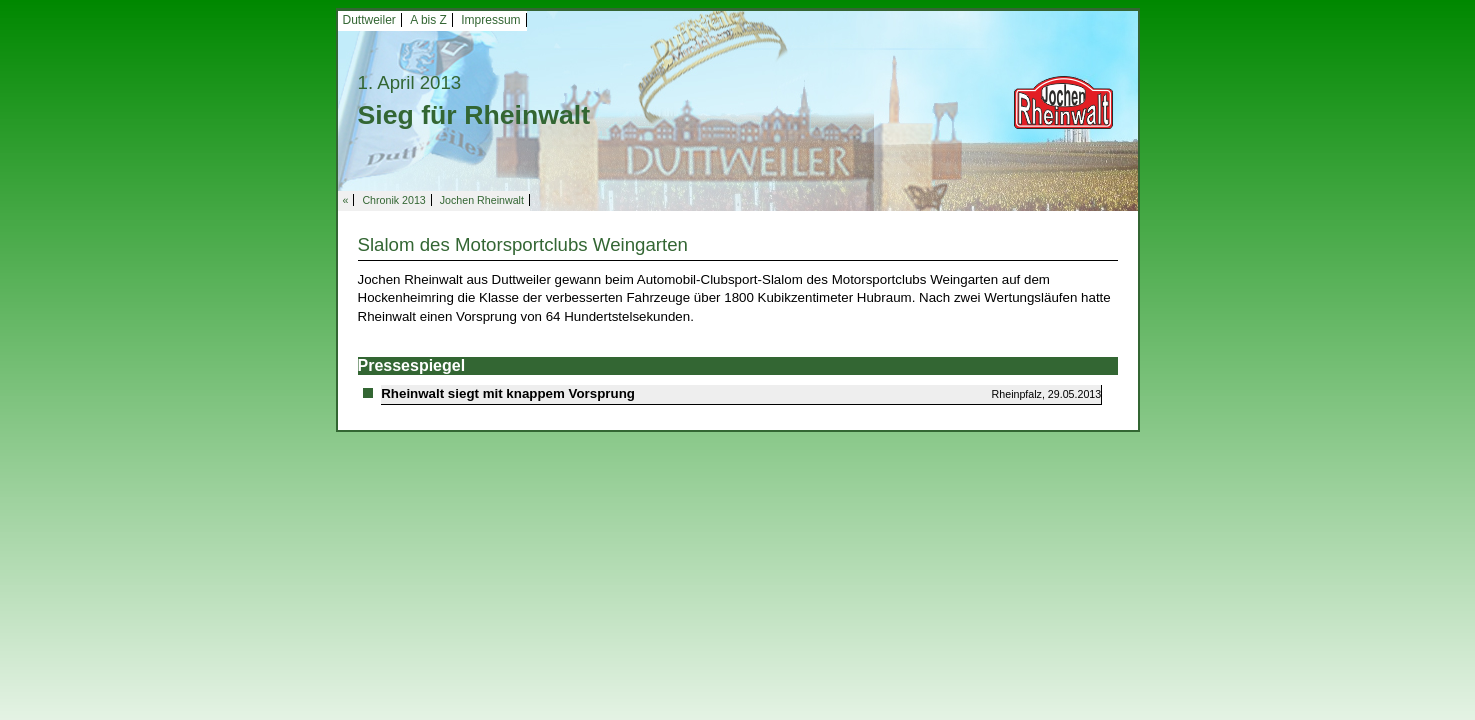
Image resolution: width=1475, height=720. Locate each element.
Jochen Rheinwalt (482, 200)
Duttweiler (369, 20)
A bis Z (428, 20)
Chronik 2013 (393, 200)
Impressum (490, 20)
